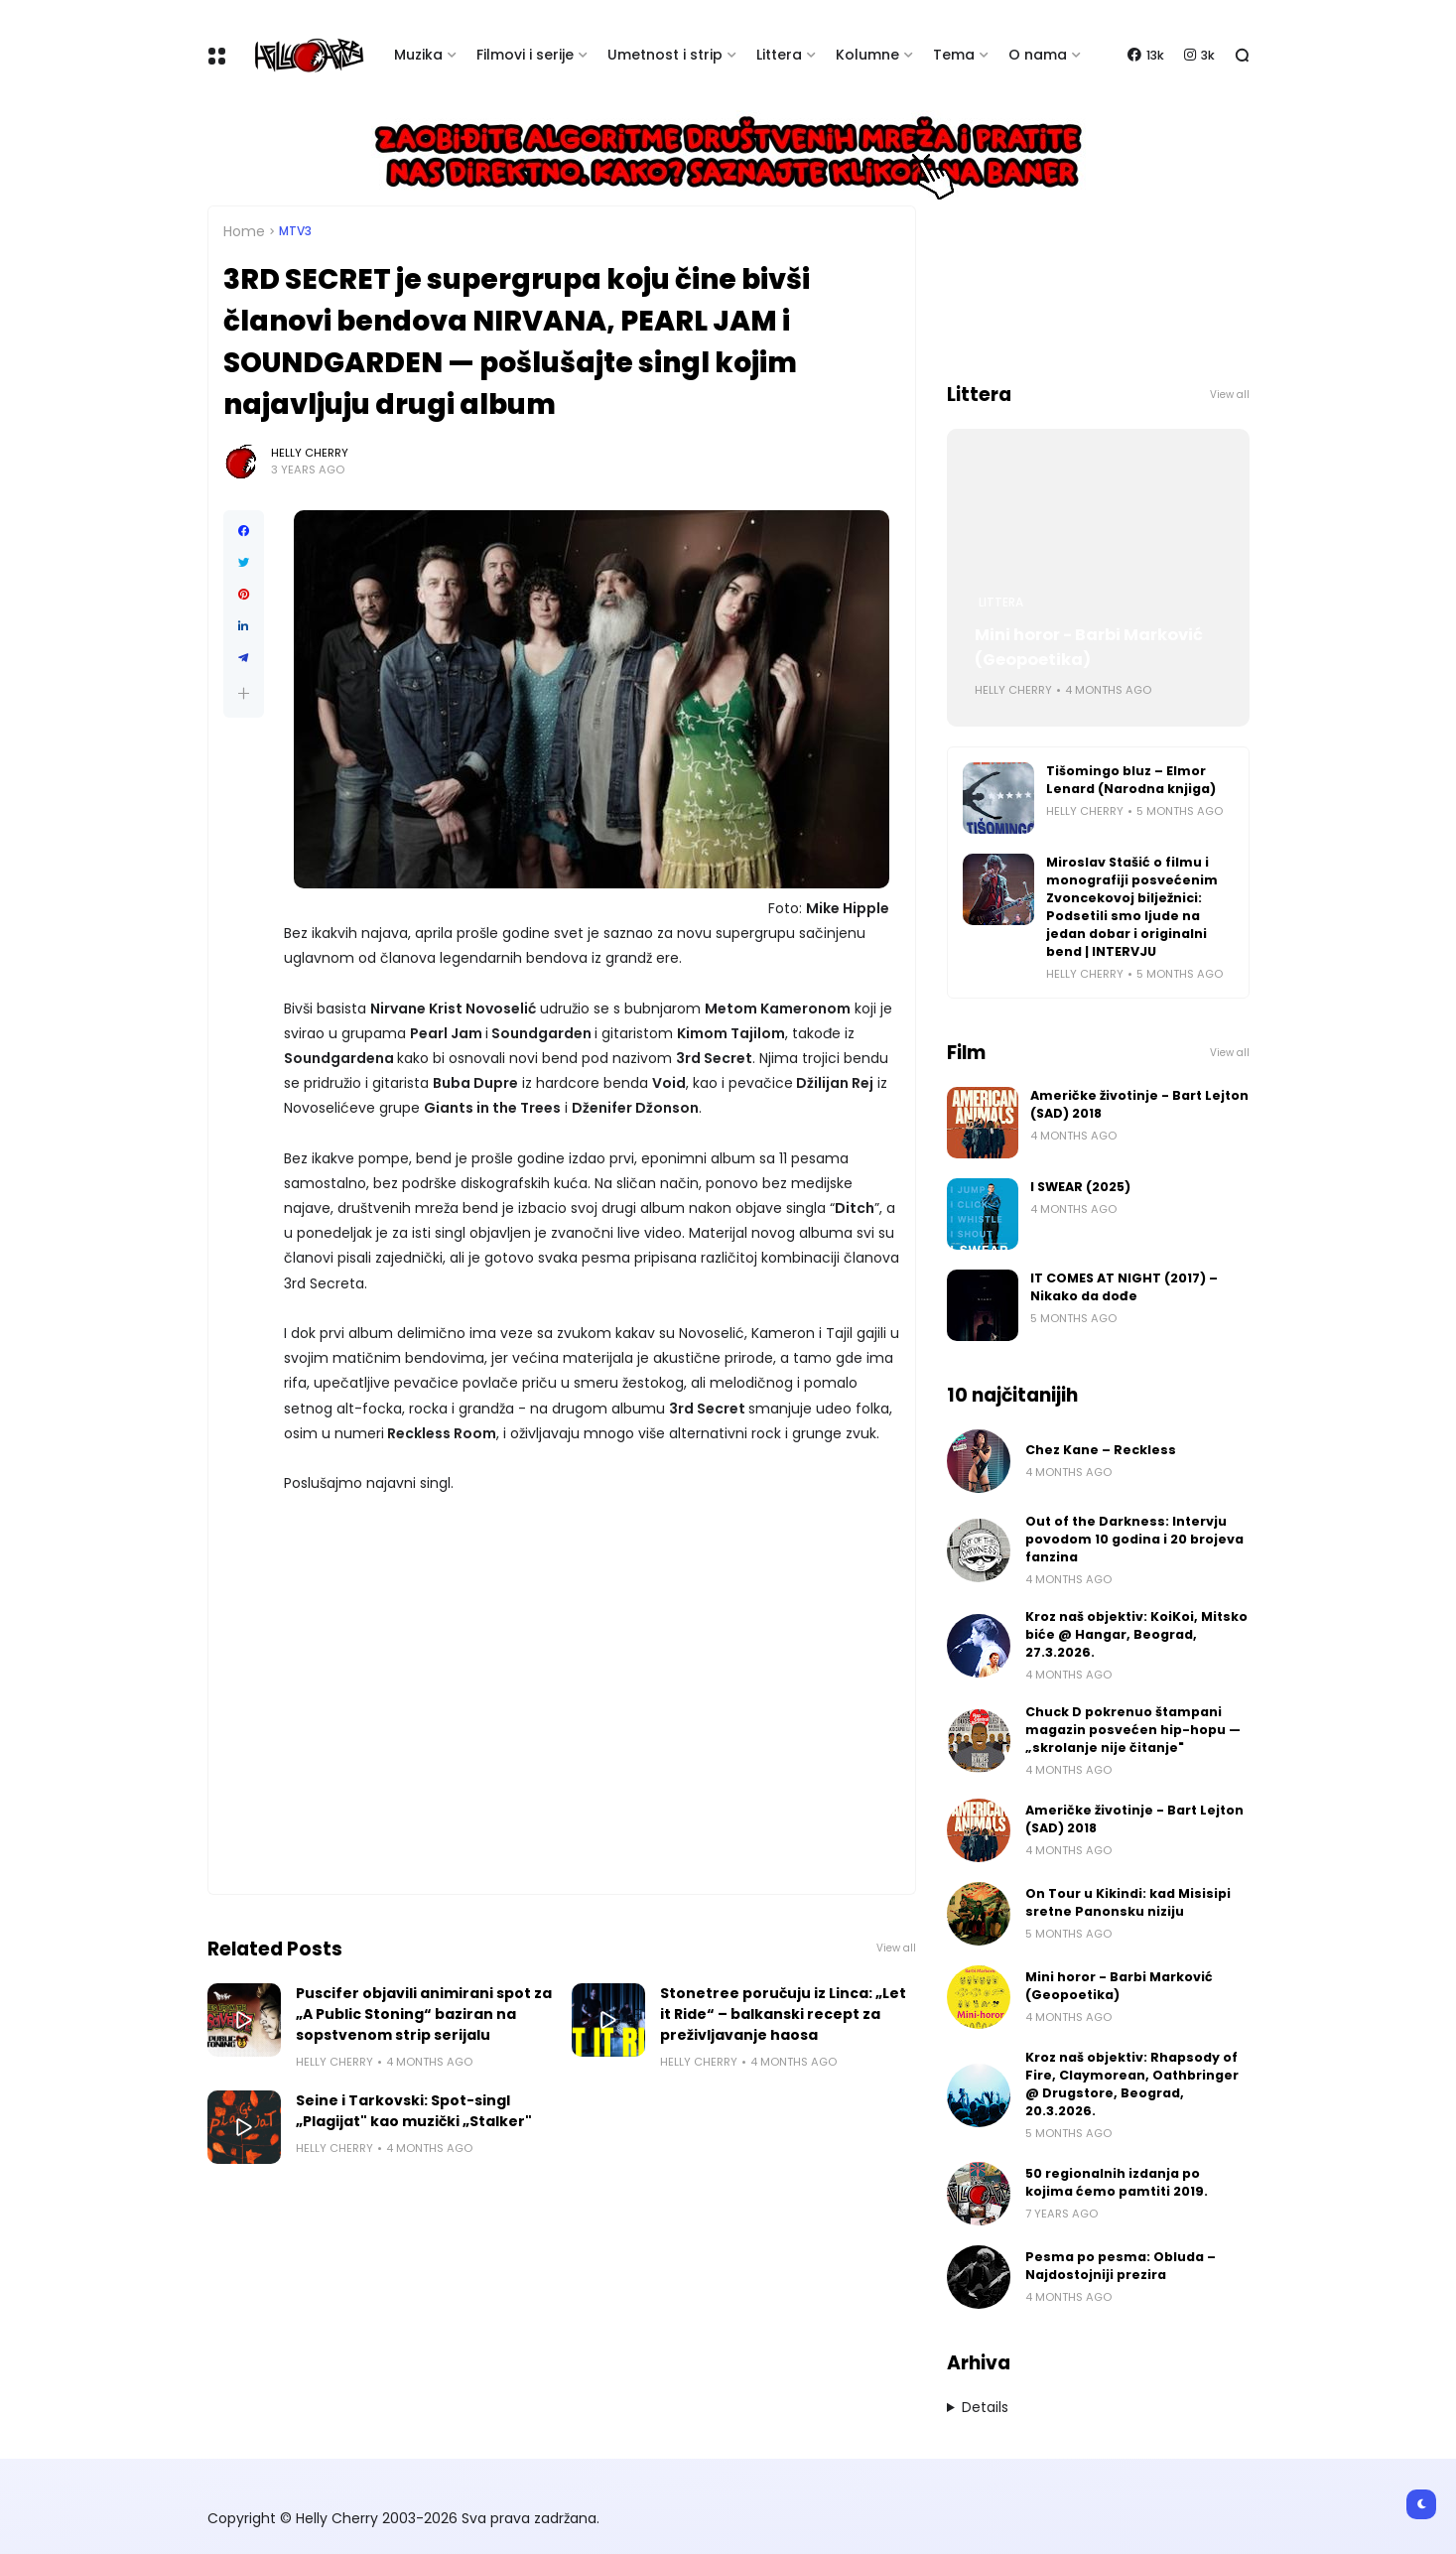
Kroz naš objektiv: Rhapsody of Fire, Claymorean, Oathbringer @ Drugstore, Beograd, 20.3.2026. (1132, 2084)
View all (896, 1948)
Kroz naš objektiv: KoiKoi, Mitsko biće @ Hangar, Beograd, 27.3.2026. (1136, 1634)
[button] (243, 693)
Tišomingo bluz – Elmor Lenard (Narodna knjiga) (1131, 779)
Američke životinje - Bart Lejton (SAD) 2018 (1139, 1104)
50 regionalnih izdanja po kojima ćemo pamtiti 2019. (1116, 2182)
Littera (779, 55)
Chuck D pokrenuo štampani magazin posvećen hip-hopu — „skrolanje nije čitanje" (1133, 1729)
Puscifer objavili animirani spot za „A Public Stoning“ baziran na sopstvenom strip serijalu (424, 2014)
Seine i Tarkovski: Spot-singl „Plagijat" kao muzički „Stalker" (414, 2110)
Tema (954, 55)
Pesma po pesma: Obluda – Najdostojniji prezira (1120, 2265)
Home (244, 231)
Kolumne (867, 55)
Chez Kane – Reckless (1100, 1449)
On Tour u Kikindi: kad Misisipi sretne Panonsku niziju (1128, 1902)
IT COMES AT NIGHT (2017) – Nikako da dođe (1124, 1287)
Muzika (418, 55)
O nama (1037, 55)
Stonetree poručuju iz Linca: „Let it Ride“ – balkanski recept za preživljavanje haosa (783, 2014)
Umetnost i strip (665, 55)
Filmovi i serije (525, 55)
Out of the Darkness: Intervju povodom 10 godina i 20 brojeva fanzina (1134, 1539)
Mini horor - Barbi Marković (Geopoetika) (1089, 647)
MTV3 (295, 231)
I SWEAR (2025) (1080, 1186)
